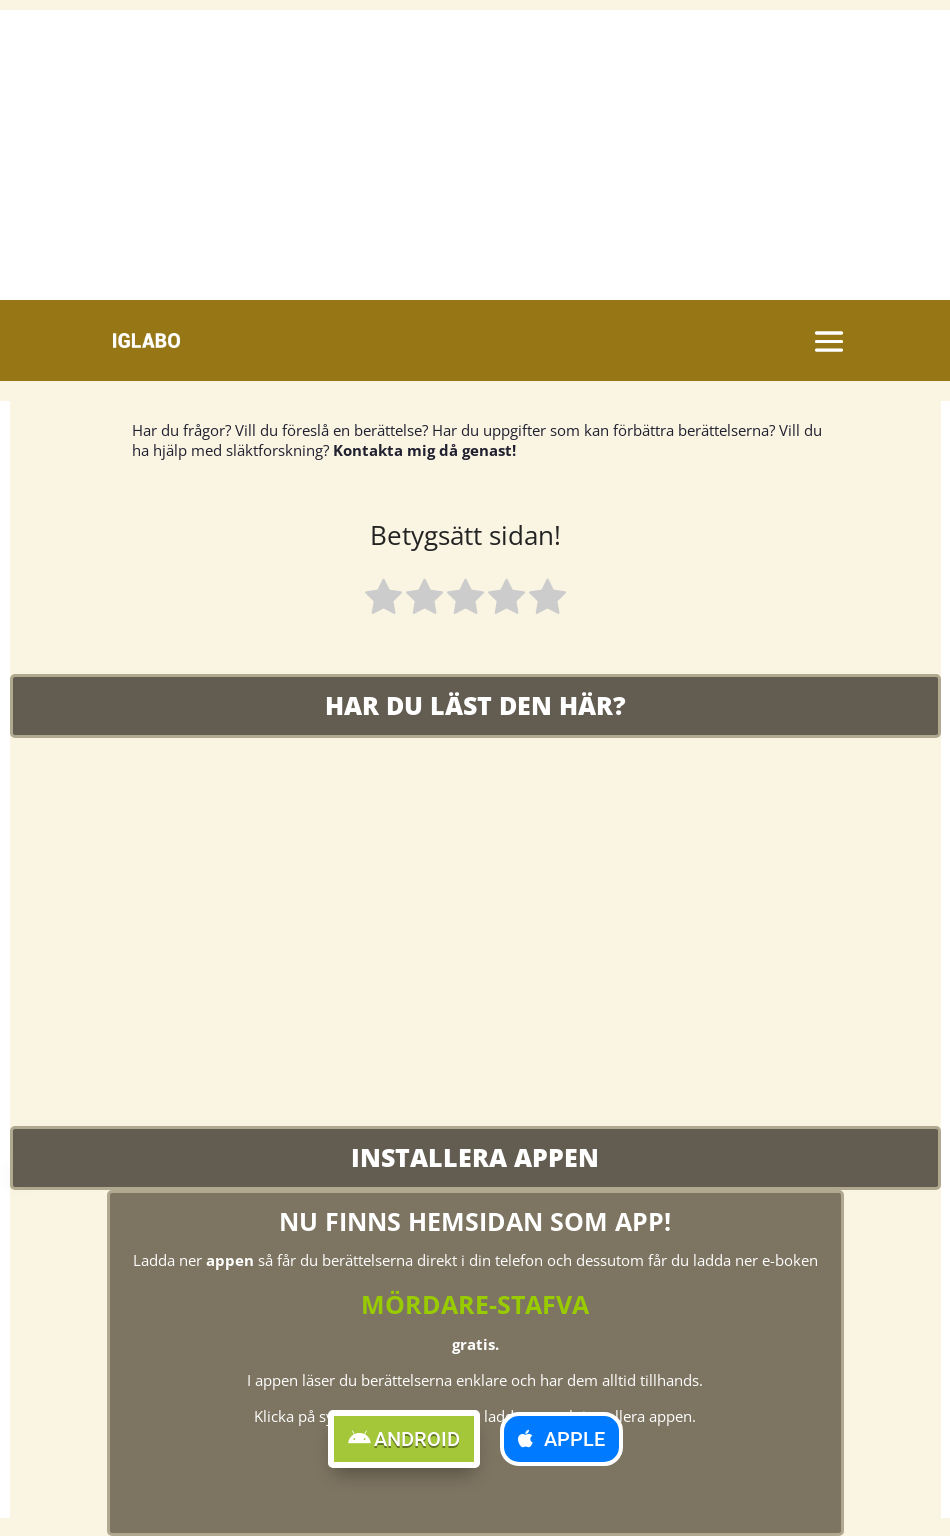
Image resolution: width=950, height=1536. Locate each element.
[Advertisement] (475, 150)
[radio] (383, 600)
